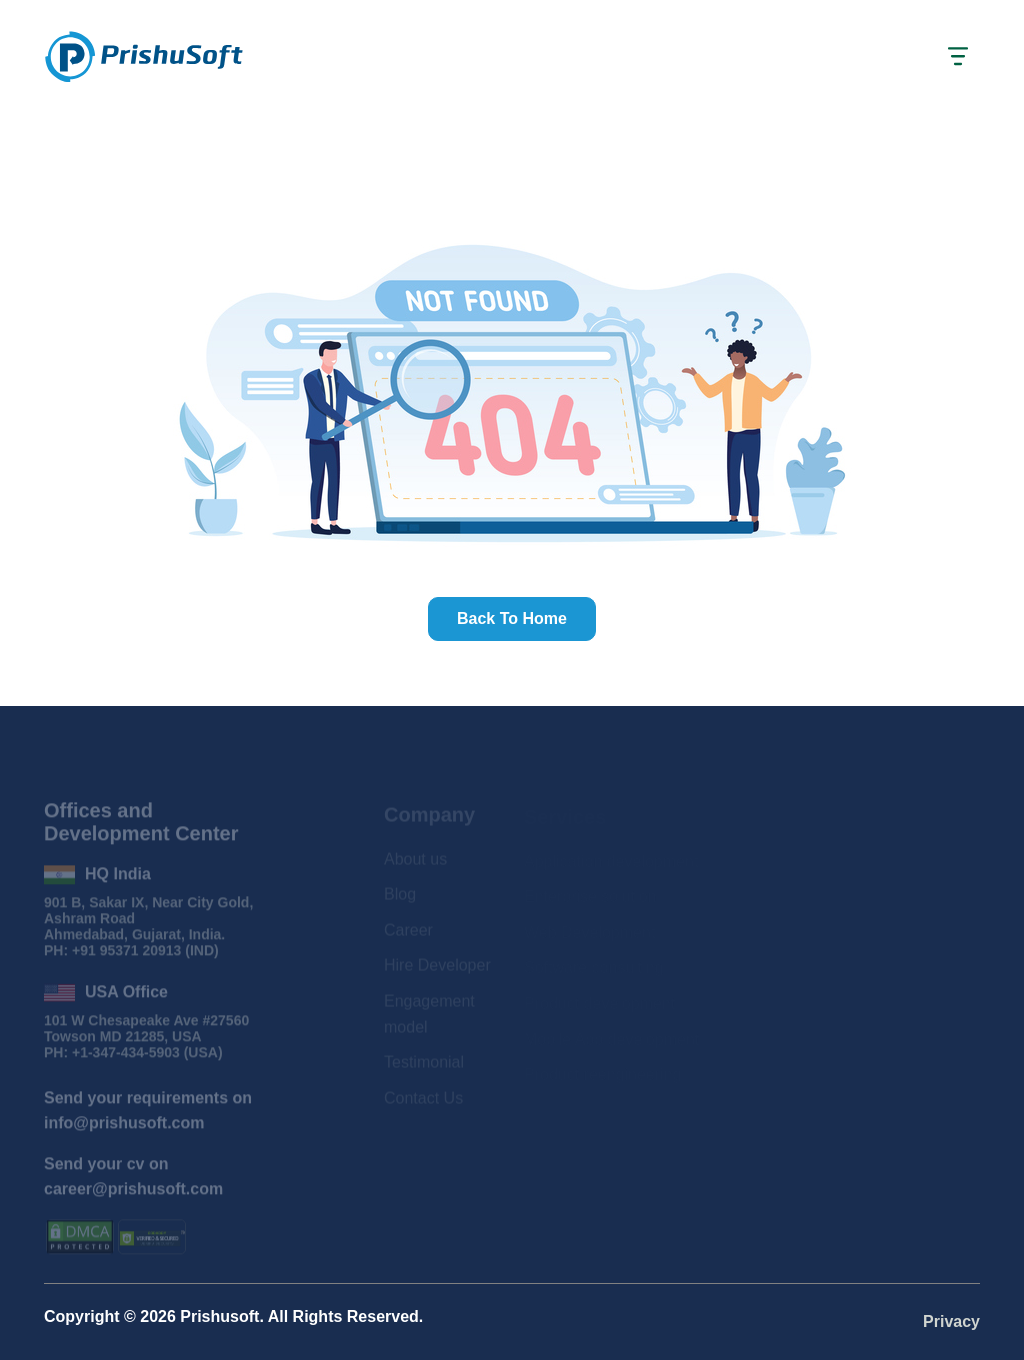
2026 (158, 1316)
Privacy (951, 1321)
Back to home (512, 618)
